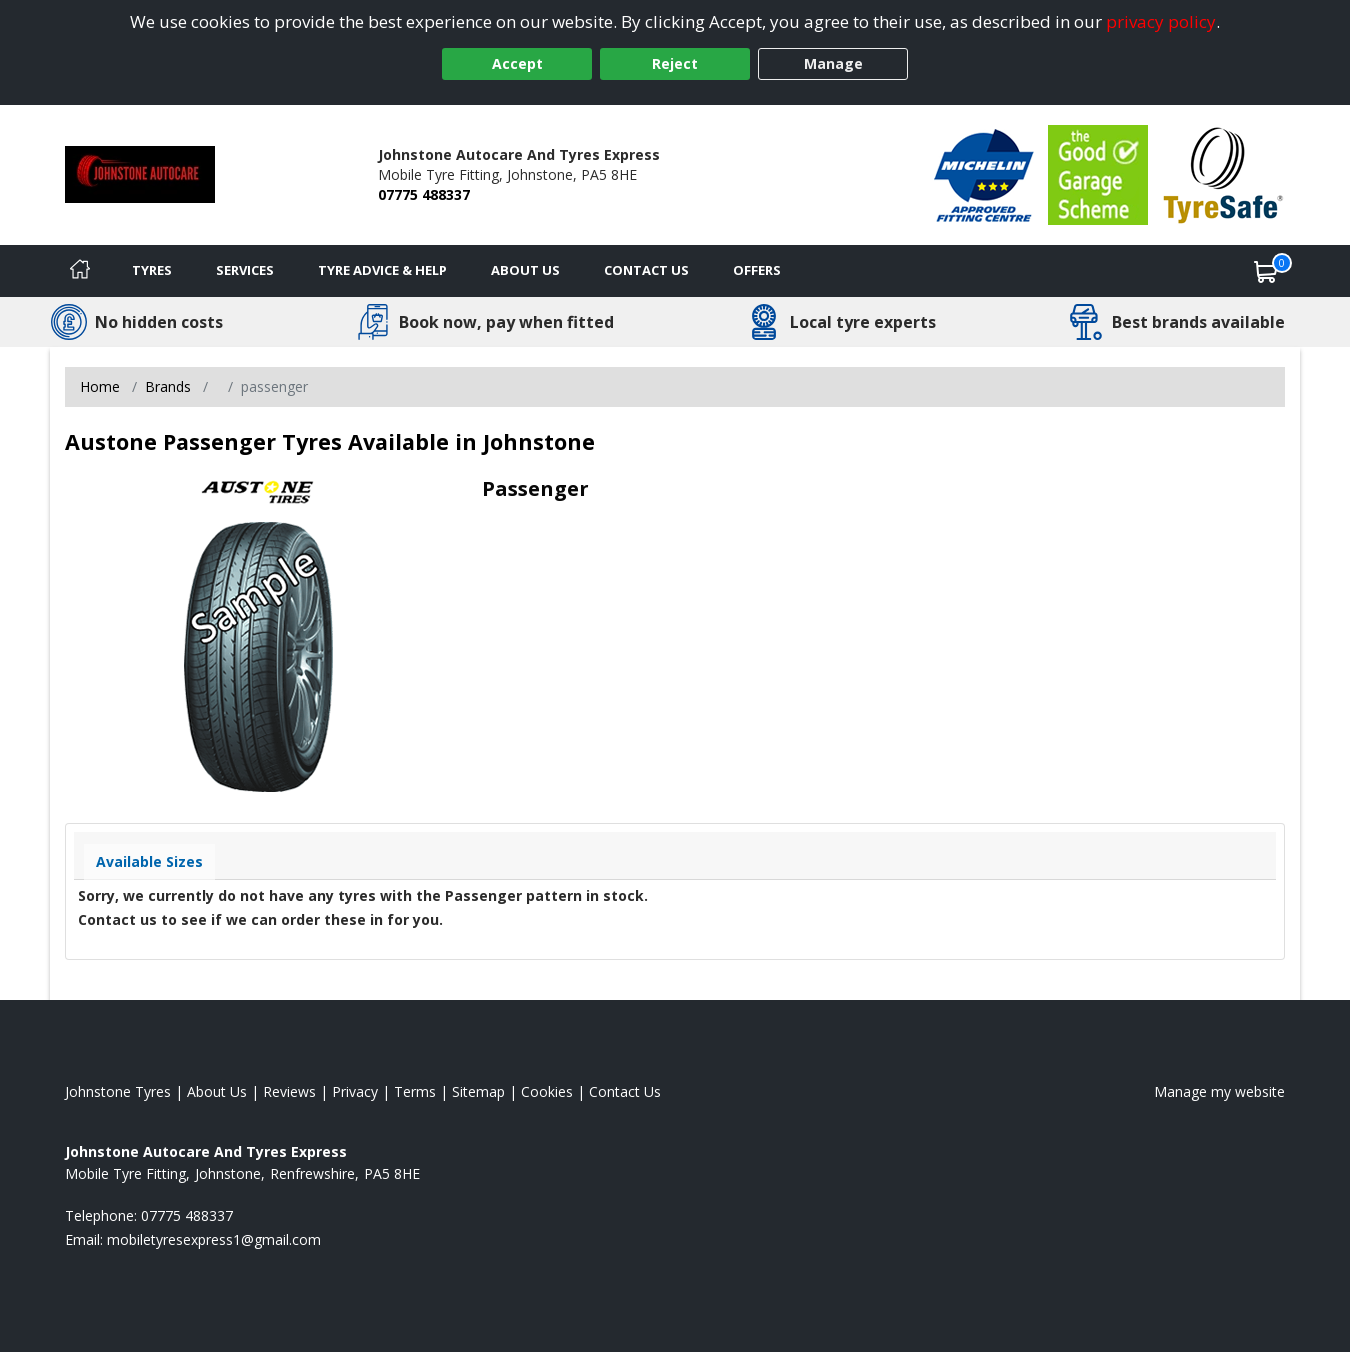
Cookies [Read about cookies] (547, 1091)
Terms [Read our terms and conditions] (415, 1091)
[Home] (80, 271)
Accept (517, 63)
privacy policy (1161, 21)
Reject (675, 63)
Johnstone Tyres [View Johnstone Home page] (118, 1091)
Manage (833, 63)
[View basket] (1266, 271)
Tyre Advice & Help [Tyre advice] (382, 270)
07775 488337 (424, 194)
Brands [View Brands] (168, 386)
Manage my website (1219, 1091)
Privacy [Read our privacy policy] (355, 1091)
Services (245, 270)
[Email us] (214, 1239)
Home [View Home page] (100, 386)
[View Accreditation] (984, 173)
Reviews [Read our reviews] (289, 1091)
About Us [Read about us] (217, 1091)
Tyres (152, 270)
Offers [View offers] (757, 270)
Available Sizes (149, 861)
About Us (525, 270)
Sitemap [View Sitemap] (478, 1091)
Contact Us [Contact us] (646, 270)
